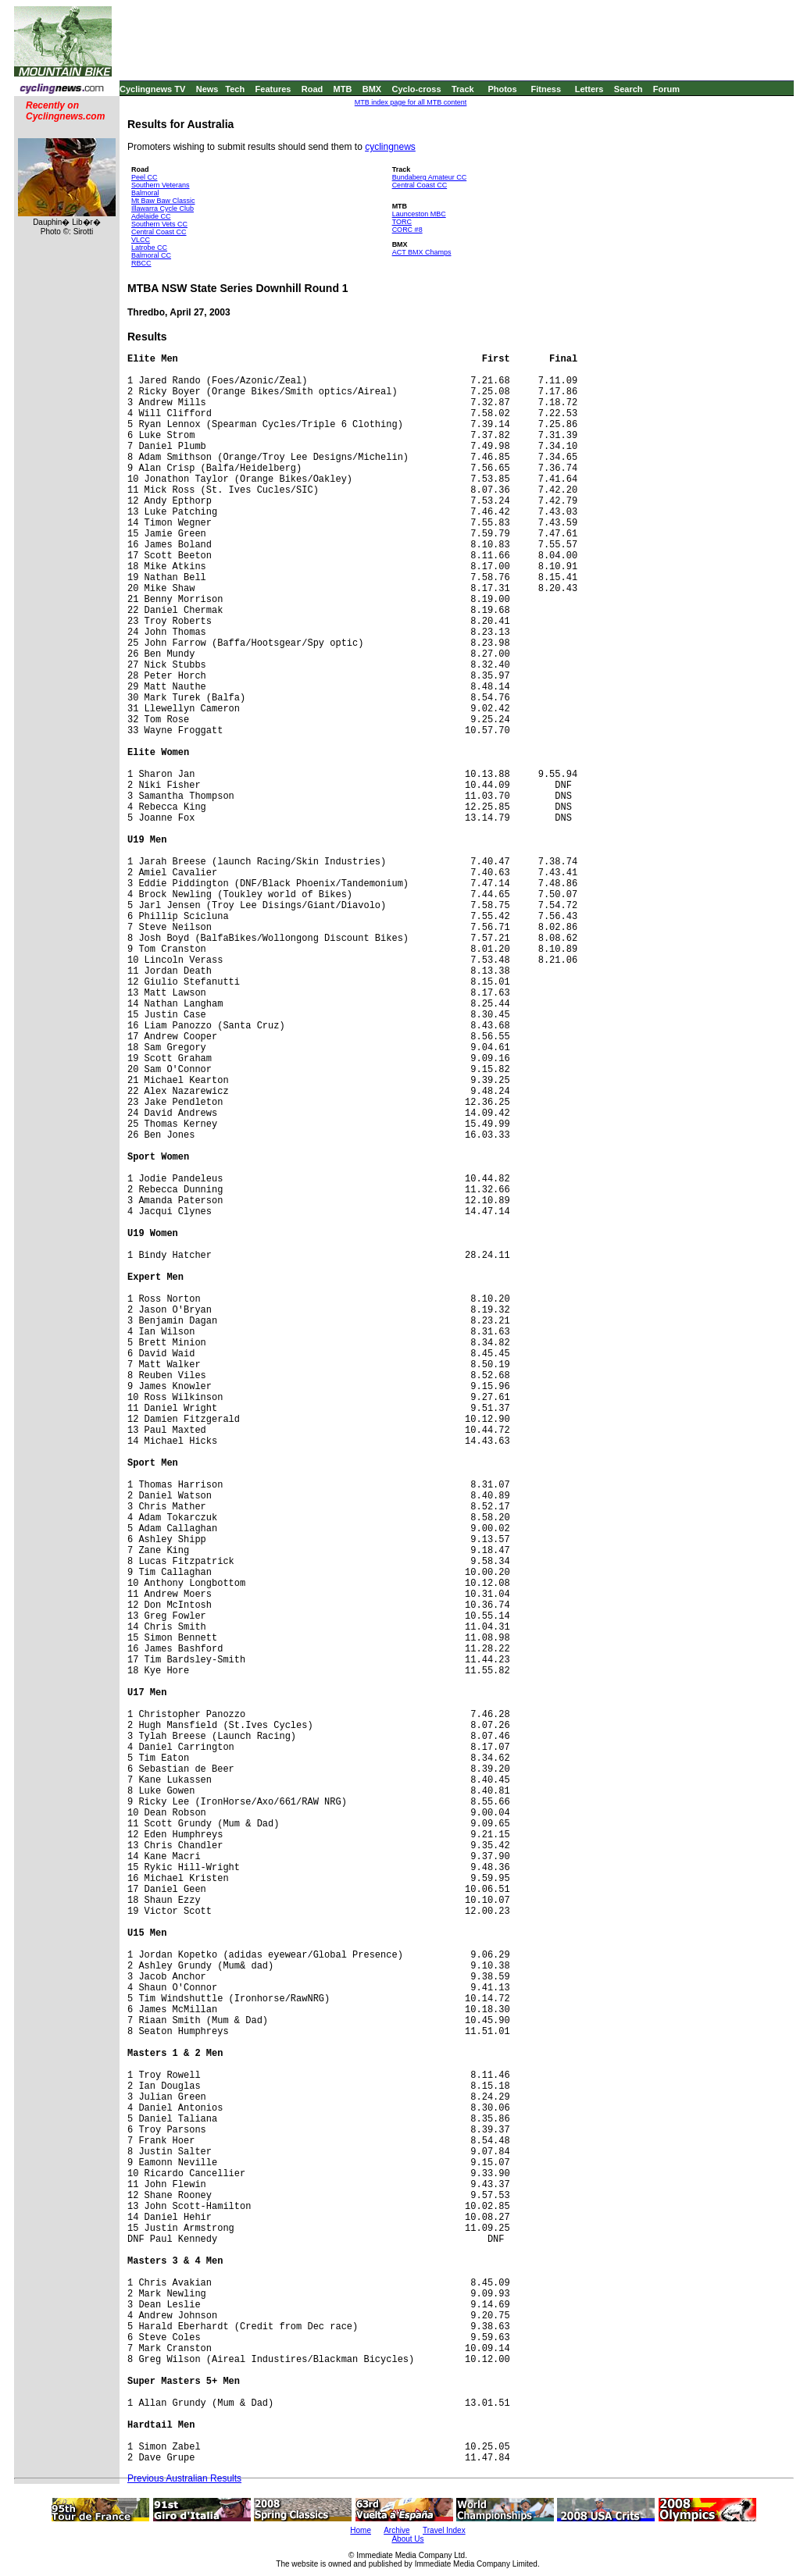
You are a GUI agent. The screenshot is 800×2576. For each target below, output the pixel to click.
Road (312, 89)
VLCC (140, 240)
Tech (235, 89)
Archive (396, 2530)
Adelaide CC (151, 216)
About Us (407, 2539)
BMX (371, 89)
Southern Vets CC (159, 224)
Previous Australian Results (184, 2478)
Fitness (545, 89)
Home (360, 2530)
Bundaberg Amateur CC (429, 177)
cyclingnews (390, 146)
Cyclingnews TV (152, 89)
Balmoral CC (151, 255)
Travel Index (444, 2530)
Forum (666, 89)
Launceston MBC (419, 214)
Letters (589, 89)
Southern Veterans (160, 185)
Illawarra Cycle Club (162, 208)
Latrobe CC (149, 247)
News (207, 89)
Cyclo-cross (416, 89)
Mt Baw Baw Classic (163, 201)
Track (463, 89)
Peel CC (144, 177)
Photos (502, 89)
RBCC (141, 263)
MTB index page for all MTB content (411, 102)
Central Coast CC (159, 232)
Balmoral (145, 193)
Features (273, 89)
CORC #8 (407, 229)
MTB (343, 89)
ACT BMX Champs (422, 252)
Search (628, 89)
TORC (402, 222)
